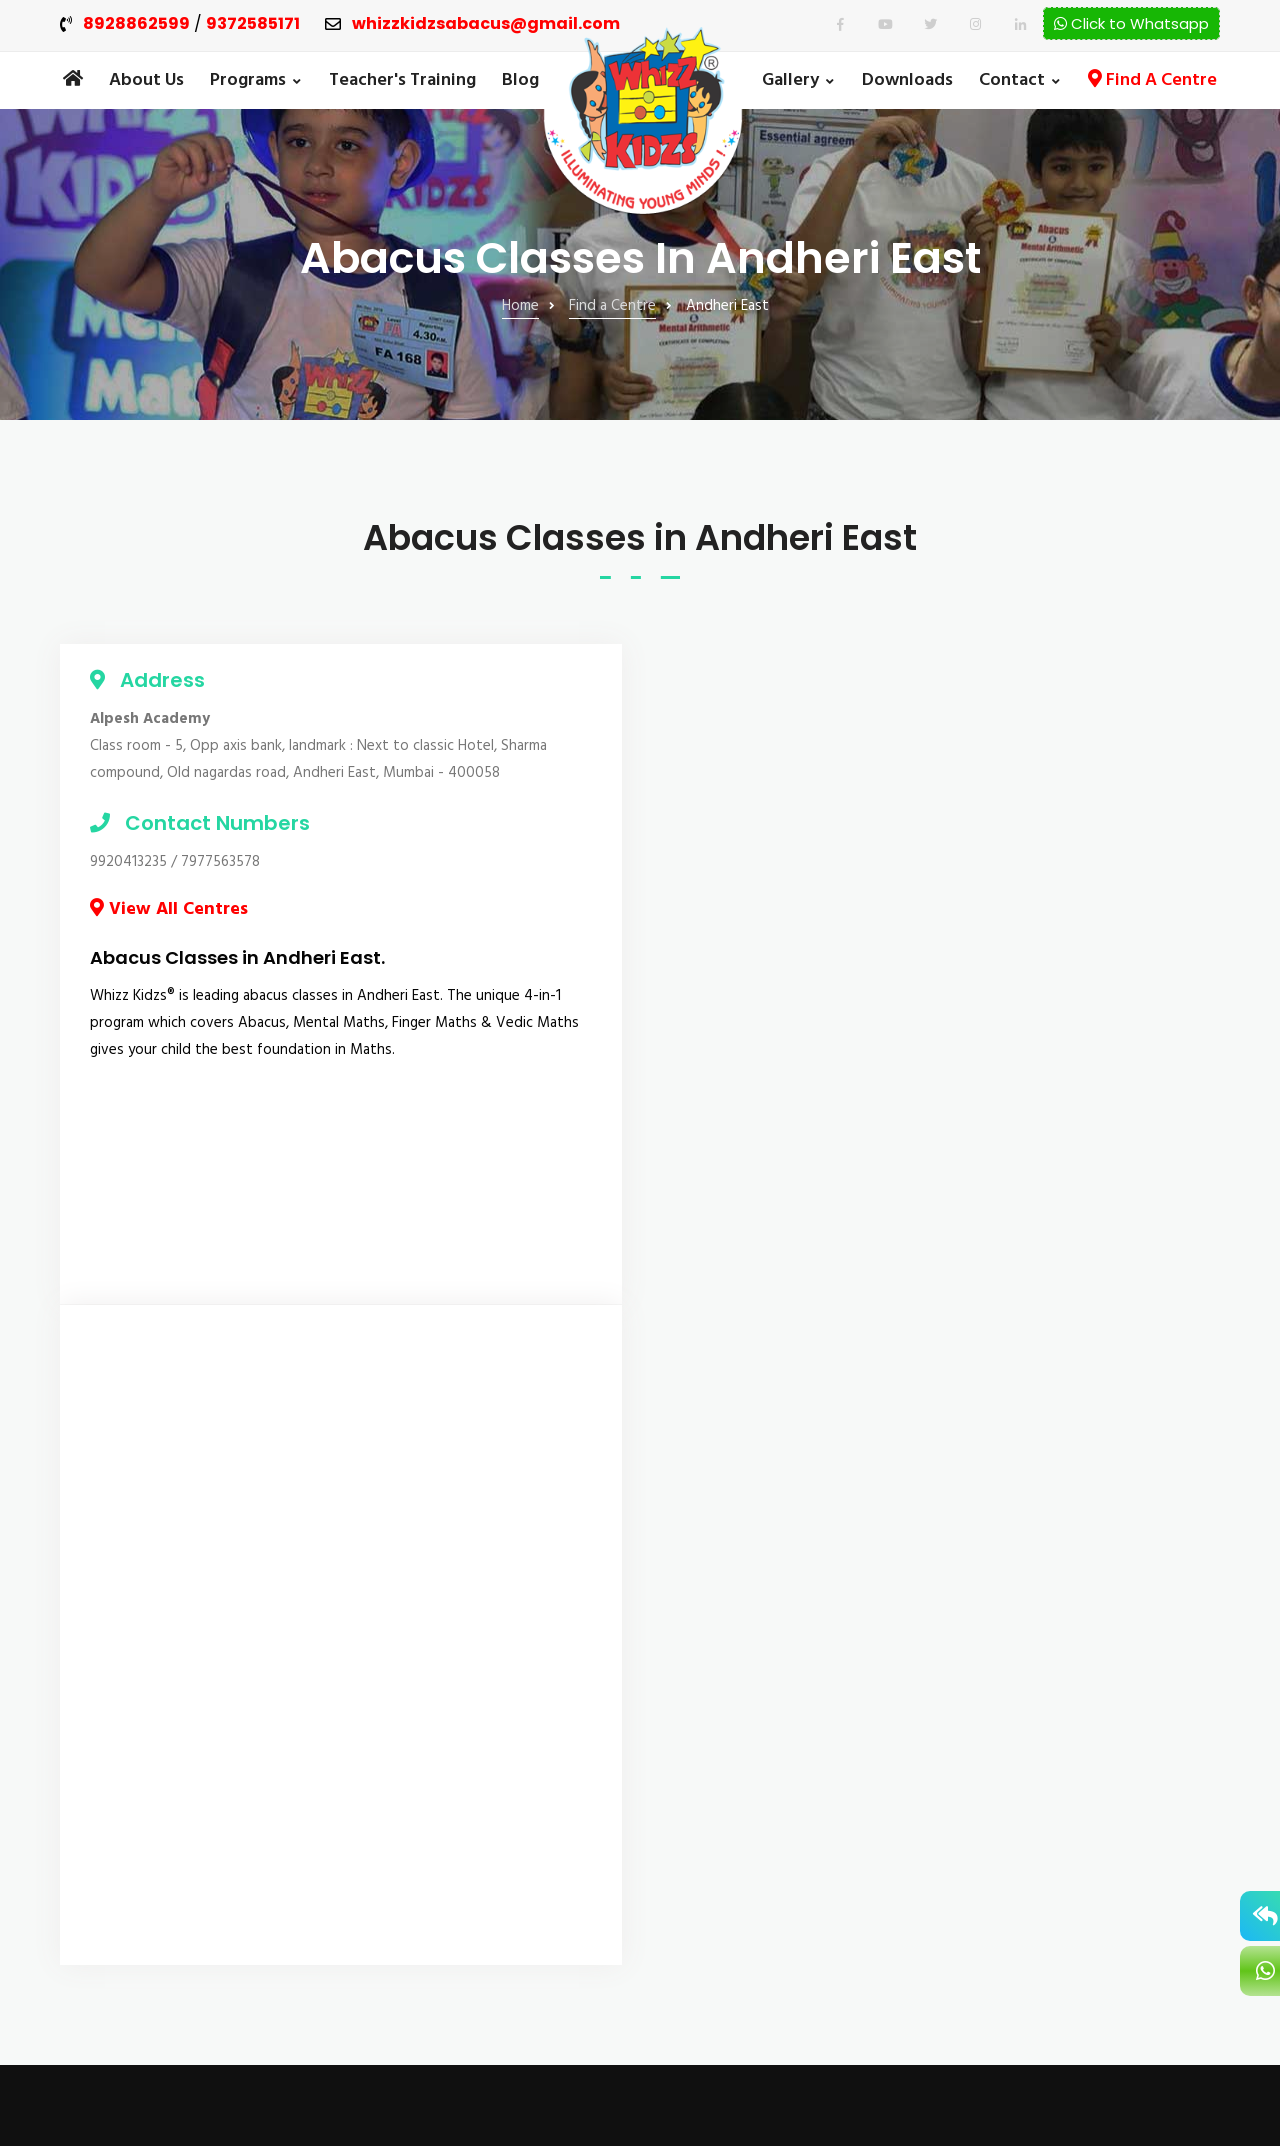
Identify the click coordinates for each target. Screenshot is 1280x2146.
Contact (1012, 80)
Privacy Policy (728, 1870)
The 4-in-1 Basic (430, 1717)
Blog (520, 80)
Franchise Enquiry (740, 1710)
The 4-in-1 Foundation (454, 1580)
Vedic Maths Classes (450, 1793)
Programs (248, 80)
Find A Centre (1152, 80)
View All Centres (169, 909)
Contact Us (722, 1838)
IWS (1208, 2077)
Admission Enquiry (744, 1646)
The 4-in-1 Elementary (453, 1656)
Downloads (907, 80)
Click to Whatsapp (1131, 23)
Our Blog (713, 1582)
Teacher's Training (402, 80)
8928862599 (136, 24)
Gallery (790, 80)
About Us (146, 80)
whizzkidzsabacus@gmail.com (486, 24)
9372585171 (253, 24)
